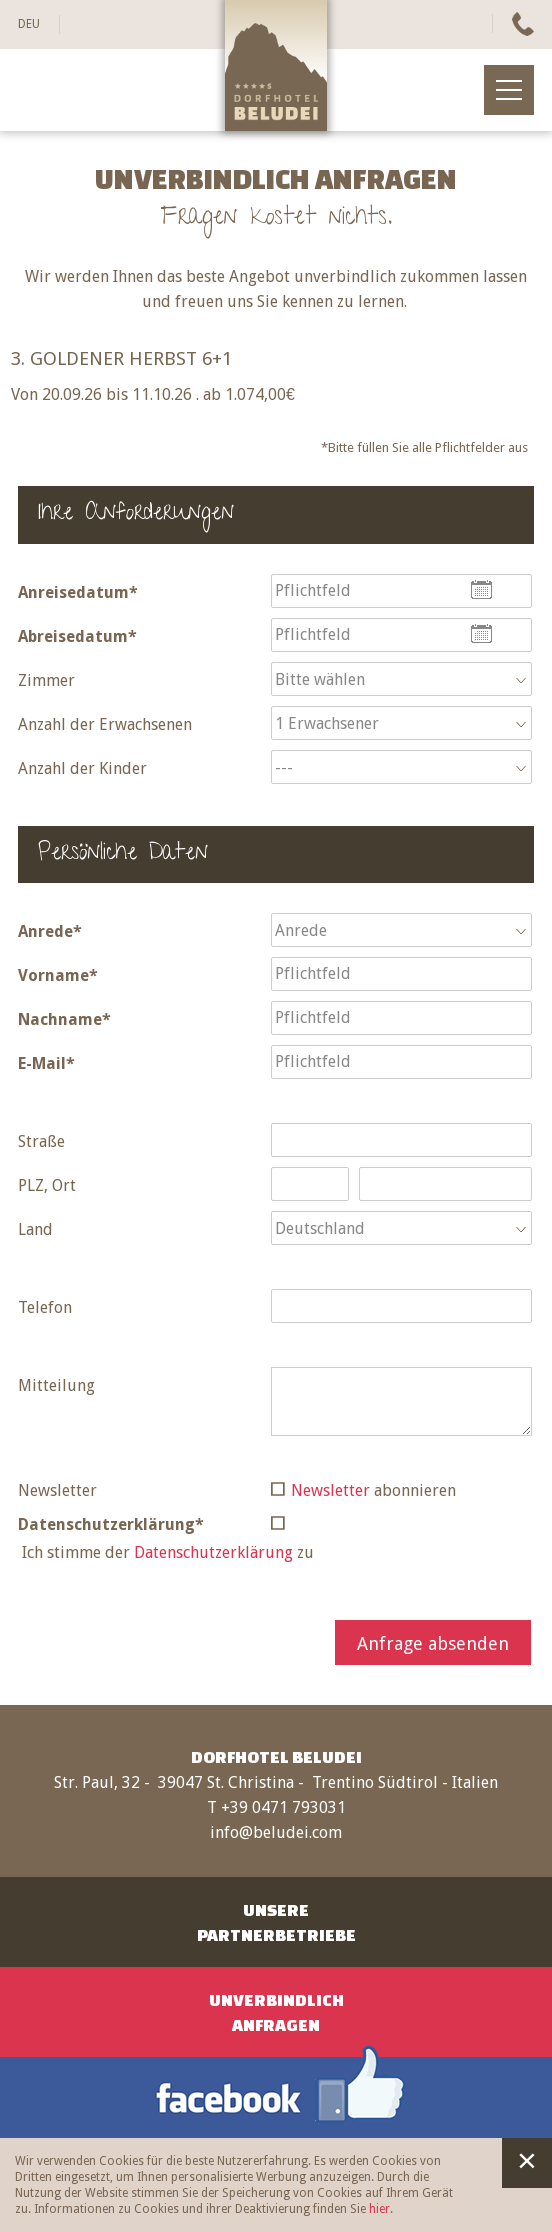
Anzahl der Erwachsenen (105, 724)
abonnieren (373, 1490)
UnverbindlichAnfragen (276, 2012)
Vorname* (58, 975)
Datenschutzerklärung (213, 1552)
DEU (29, 24)
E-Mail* (46, 1063)
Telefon (45, 1307)
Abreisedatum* (77, 636)
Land (35, 1229)
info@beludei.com (276, 1832)
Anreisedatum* (78, 592)
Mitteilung (56, 1385)
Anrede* (50, 931)
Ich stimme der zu (168, 1552)
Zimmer (46, 680)
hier (379, 2209)
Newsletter (57, 1490)
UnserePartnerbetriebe (276, 1922)
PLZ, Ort (47, 1185)
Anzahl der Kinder (82, 768)
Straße (41, 1141)
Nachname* (64, 1019)
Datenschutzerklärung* (111, 1524)
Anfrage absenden (433, 1643)
